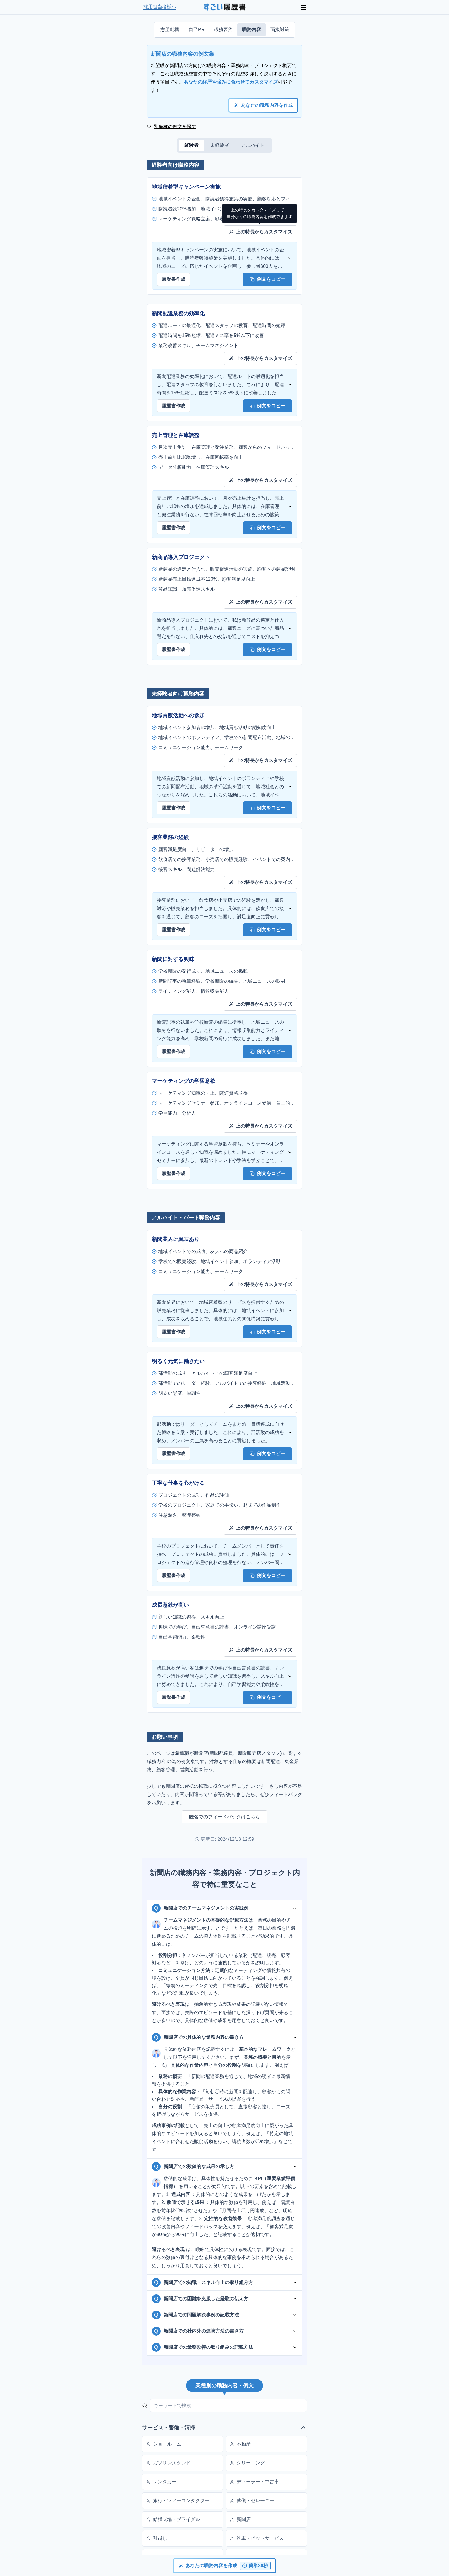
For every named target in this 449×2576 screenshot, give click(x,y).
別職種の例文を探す (171, 126)
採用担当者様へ (159, 6)
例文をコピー (267, 279)
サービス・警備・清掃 (224, 2427)
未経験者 (219, 145)
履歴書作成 (173, 279)
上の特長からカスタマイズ (260, 231)
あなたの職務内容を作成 (263, 105)
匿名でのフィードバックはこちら (224, 1816)
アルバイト (253, 145)
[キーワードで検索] (228, 2405)
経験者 (191, 145)
